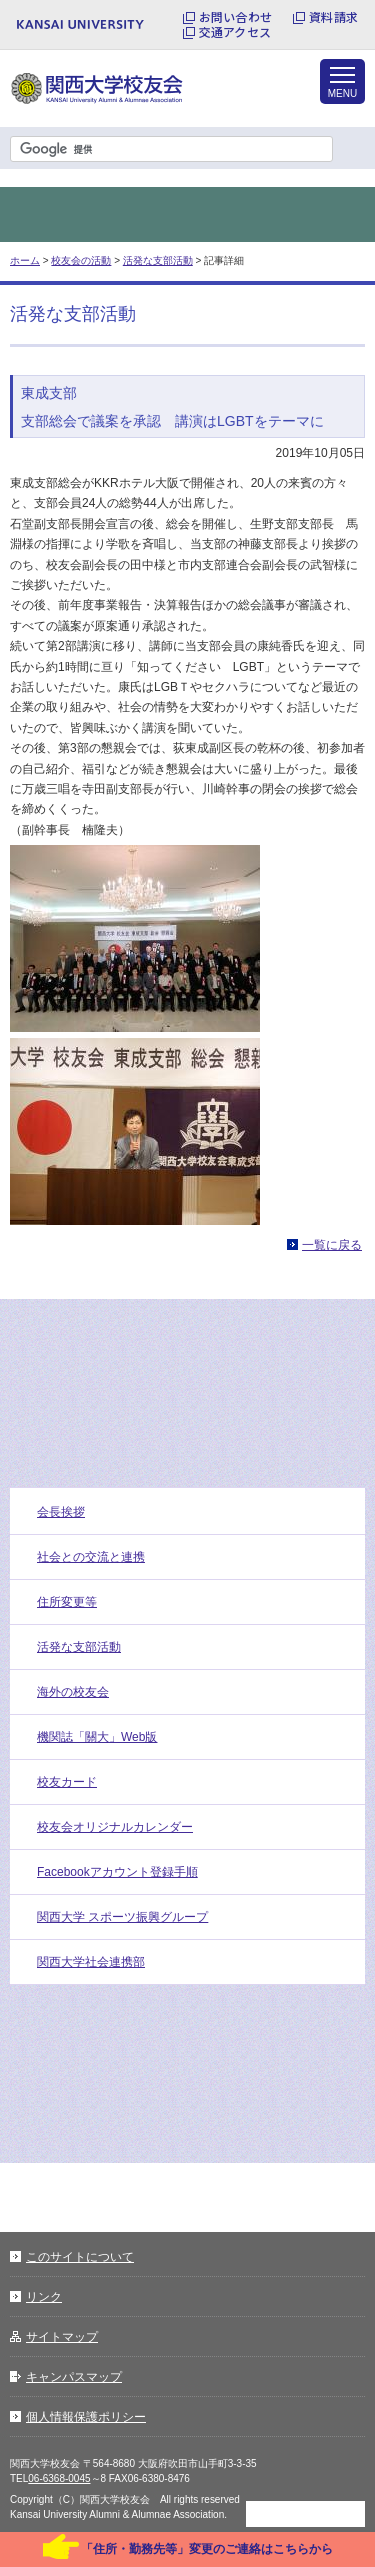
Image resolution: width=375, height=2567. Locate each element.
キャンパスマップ (74, 2377)
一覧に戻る (332, 1245)
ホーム (25, 260)
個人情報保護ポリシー (86, 2417)
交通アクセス (235, 32)
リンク (44, 2297)
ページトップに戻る (305, 2514)
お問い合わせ (235, 17)
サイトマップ (62, 2337)
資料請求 (333, 17)
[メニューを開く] (342, 81)
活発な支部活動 (158, 260)
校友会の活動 (81, 260)
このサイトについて (80, 2257)
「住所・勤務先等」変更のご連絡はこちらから (207, 2549)
